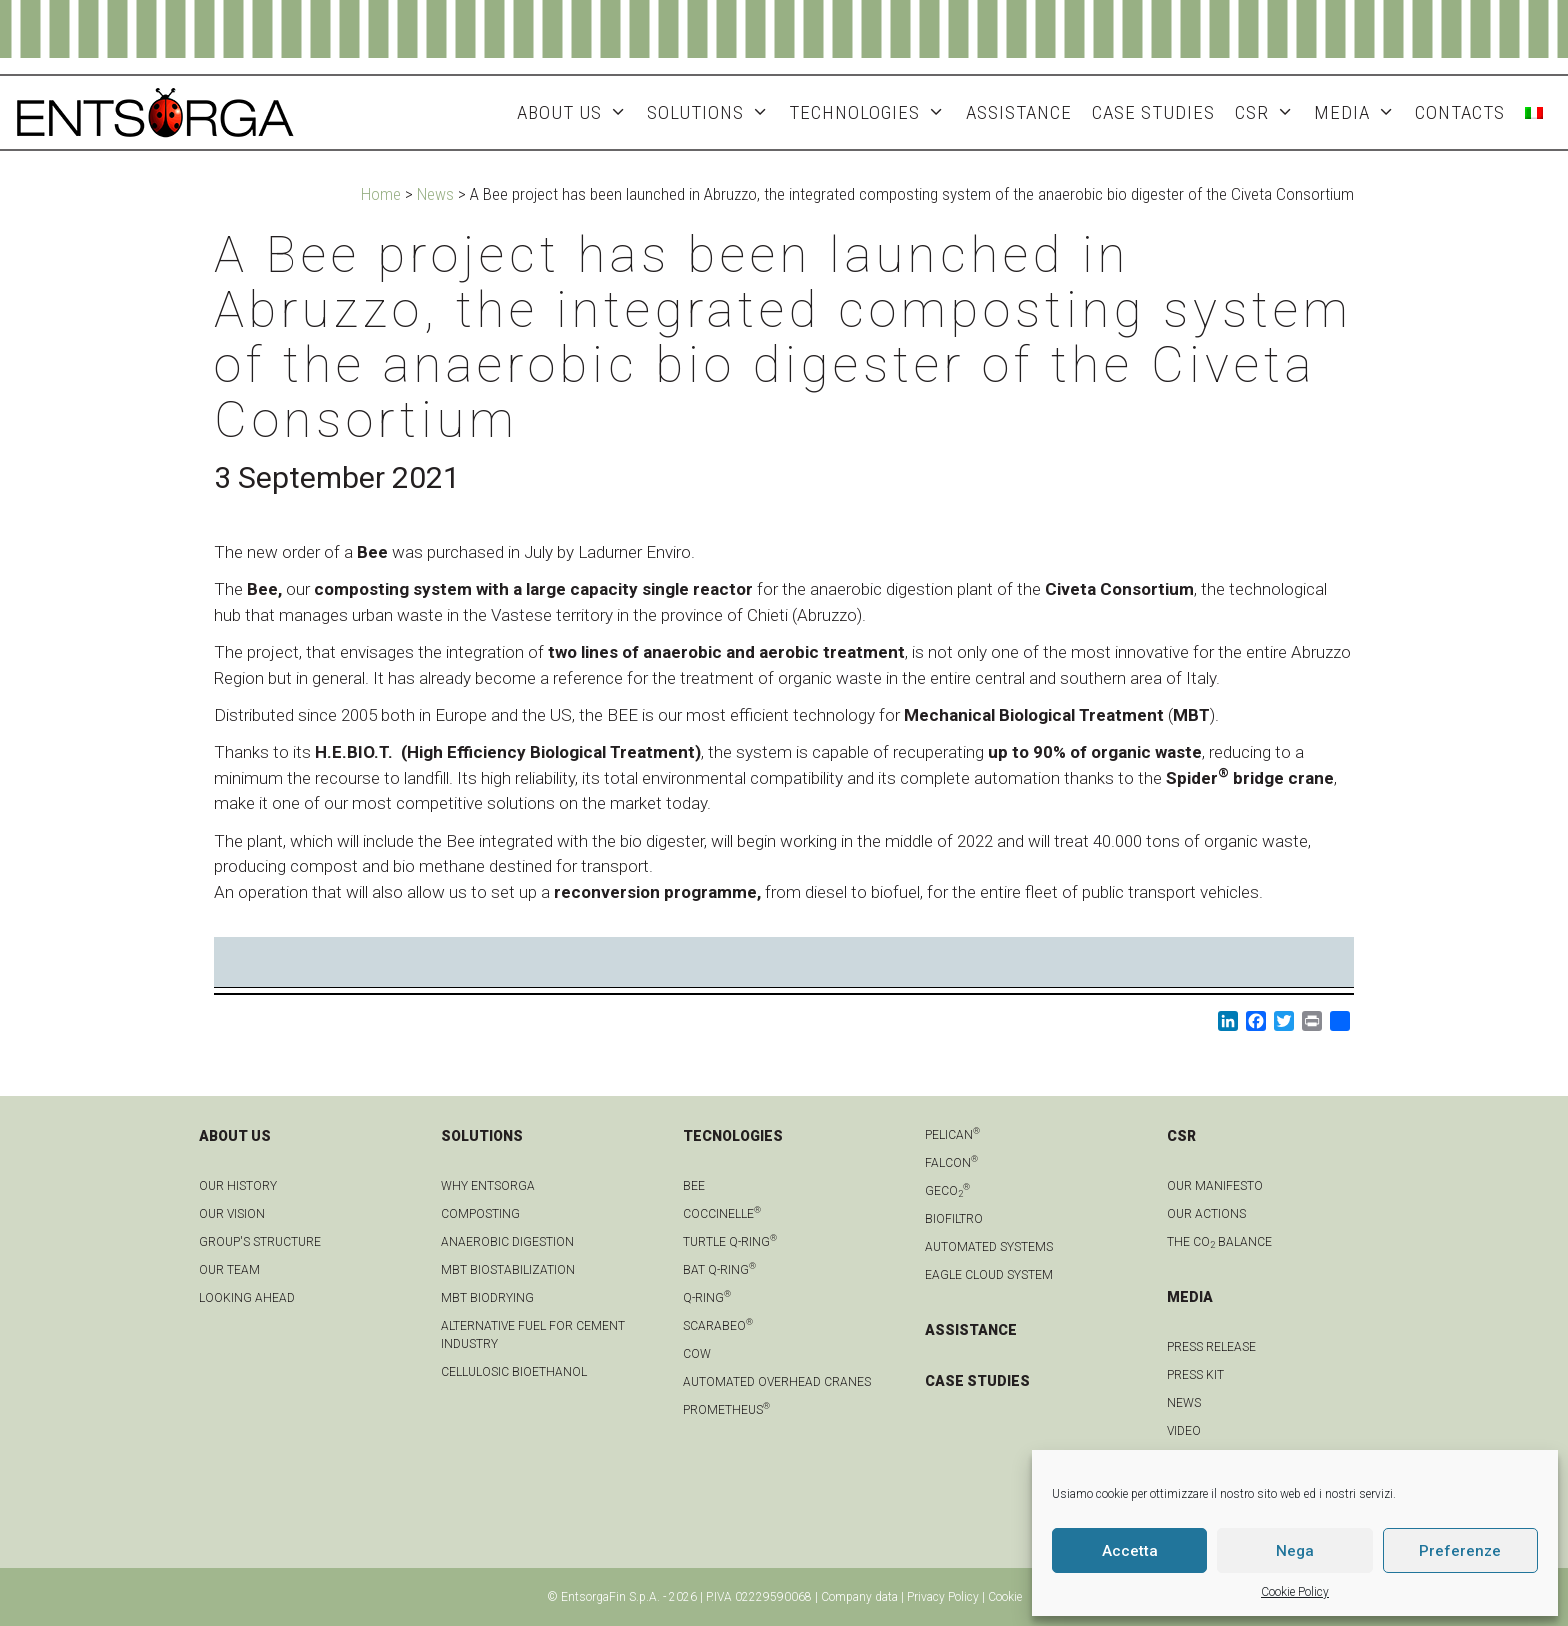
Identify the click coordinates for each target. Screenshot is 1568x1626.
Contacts (1460, 112)
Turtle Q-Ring (730, 1242)
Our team (229, 1270)
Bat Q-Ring (719, 1270)
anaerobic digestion (507, 1242)
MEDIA (1359, 112)
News (435, 194)
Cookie (1005, 1597)
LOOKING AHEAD (247, 1298)
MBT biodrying (487, 1298)
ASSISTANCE (1019, 112)
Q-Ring (707, 1298)
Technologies (872, 112)
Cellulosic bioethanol (514, 1372)
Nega (1295, 1551)
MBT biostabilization (508, 1270)
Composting (480, 1214)
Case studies (1153, 112)
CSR (1269, 112)
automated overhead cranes (777, 1382)
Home (381, 194)
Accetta (1130, 1551)
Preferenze (1460, 1551)
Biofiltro (954, 1219)
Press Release (1211, 1347)
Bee (694, 1186)
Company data (859, 1597)
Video (1184, 1431)
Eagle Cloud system (989, 1275)
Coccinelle (722, 1214)
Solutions (713, 112)
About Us (577, 112)
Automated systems (989, 1247)
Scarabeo (718, 1326)
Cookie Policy (1295, 1592)
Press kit (1195, 1375)
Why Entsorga (488, 1186)
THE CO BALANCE (1219, 1242)
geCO (947, 1191)
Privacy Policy (943, 1597)
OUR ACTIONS (1206, 1214)
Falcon (951, 1163)
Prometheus (726, 1410)
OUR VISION (232, 1214)
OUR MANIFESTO (1215, 1186)
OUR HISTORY (238, 1186)
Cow (697, 1354)
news (1184, 1403)
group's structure (260, 1242)
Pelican (952, 1135)
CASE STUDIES (977, 1381)
